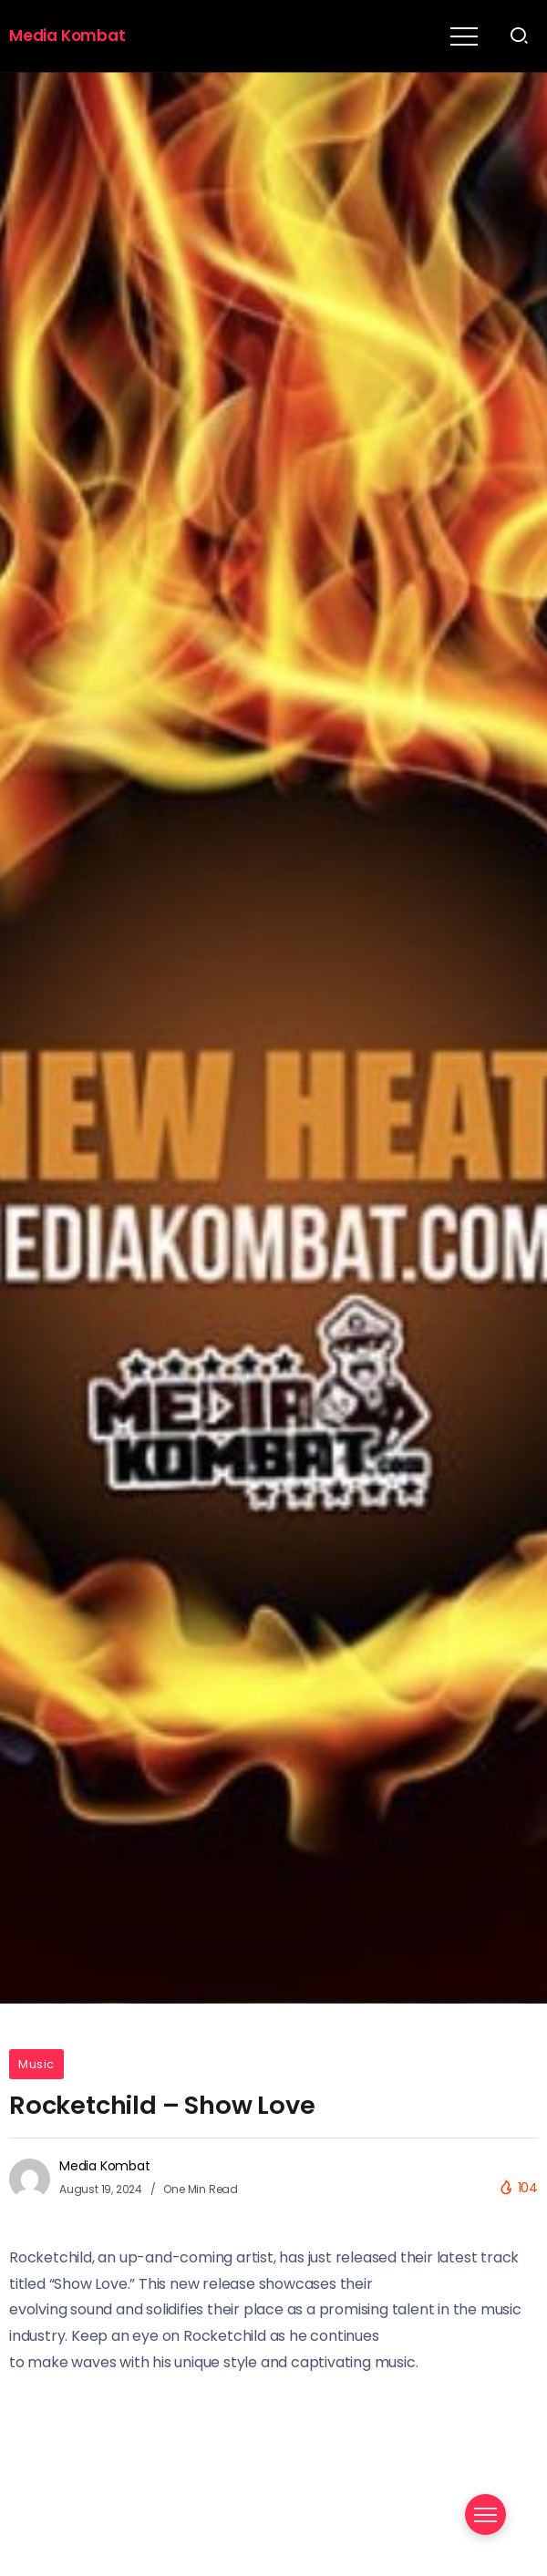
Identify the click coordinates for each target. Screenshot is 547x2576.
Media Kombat (67, 35)
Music (36, 2064)
